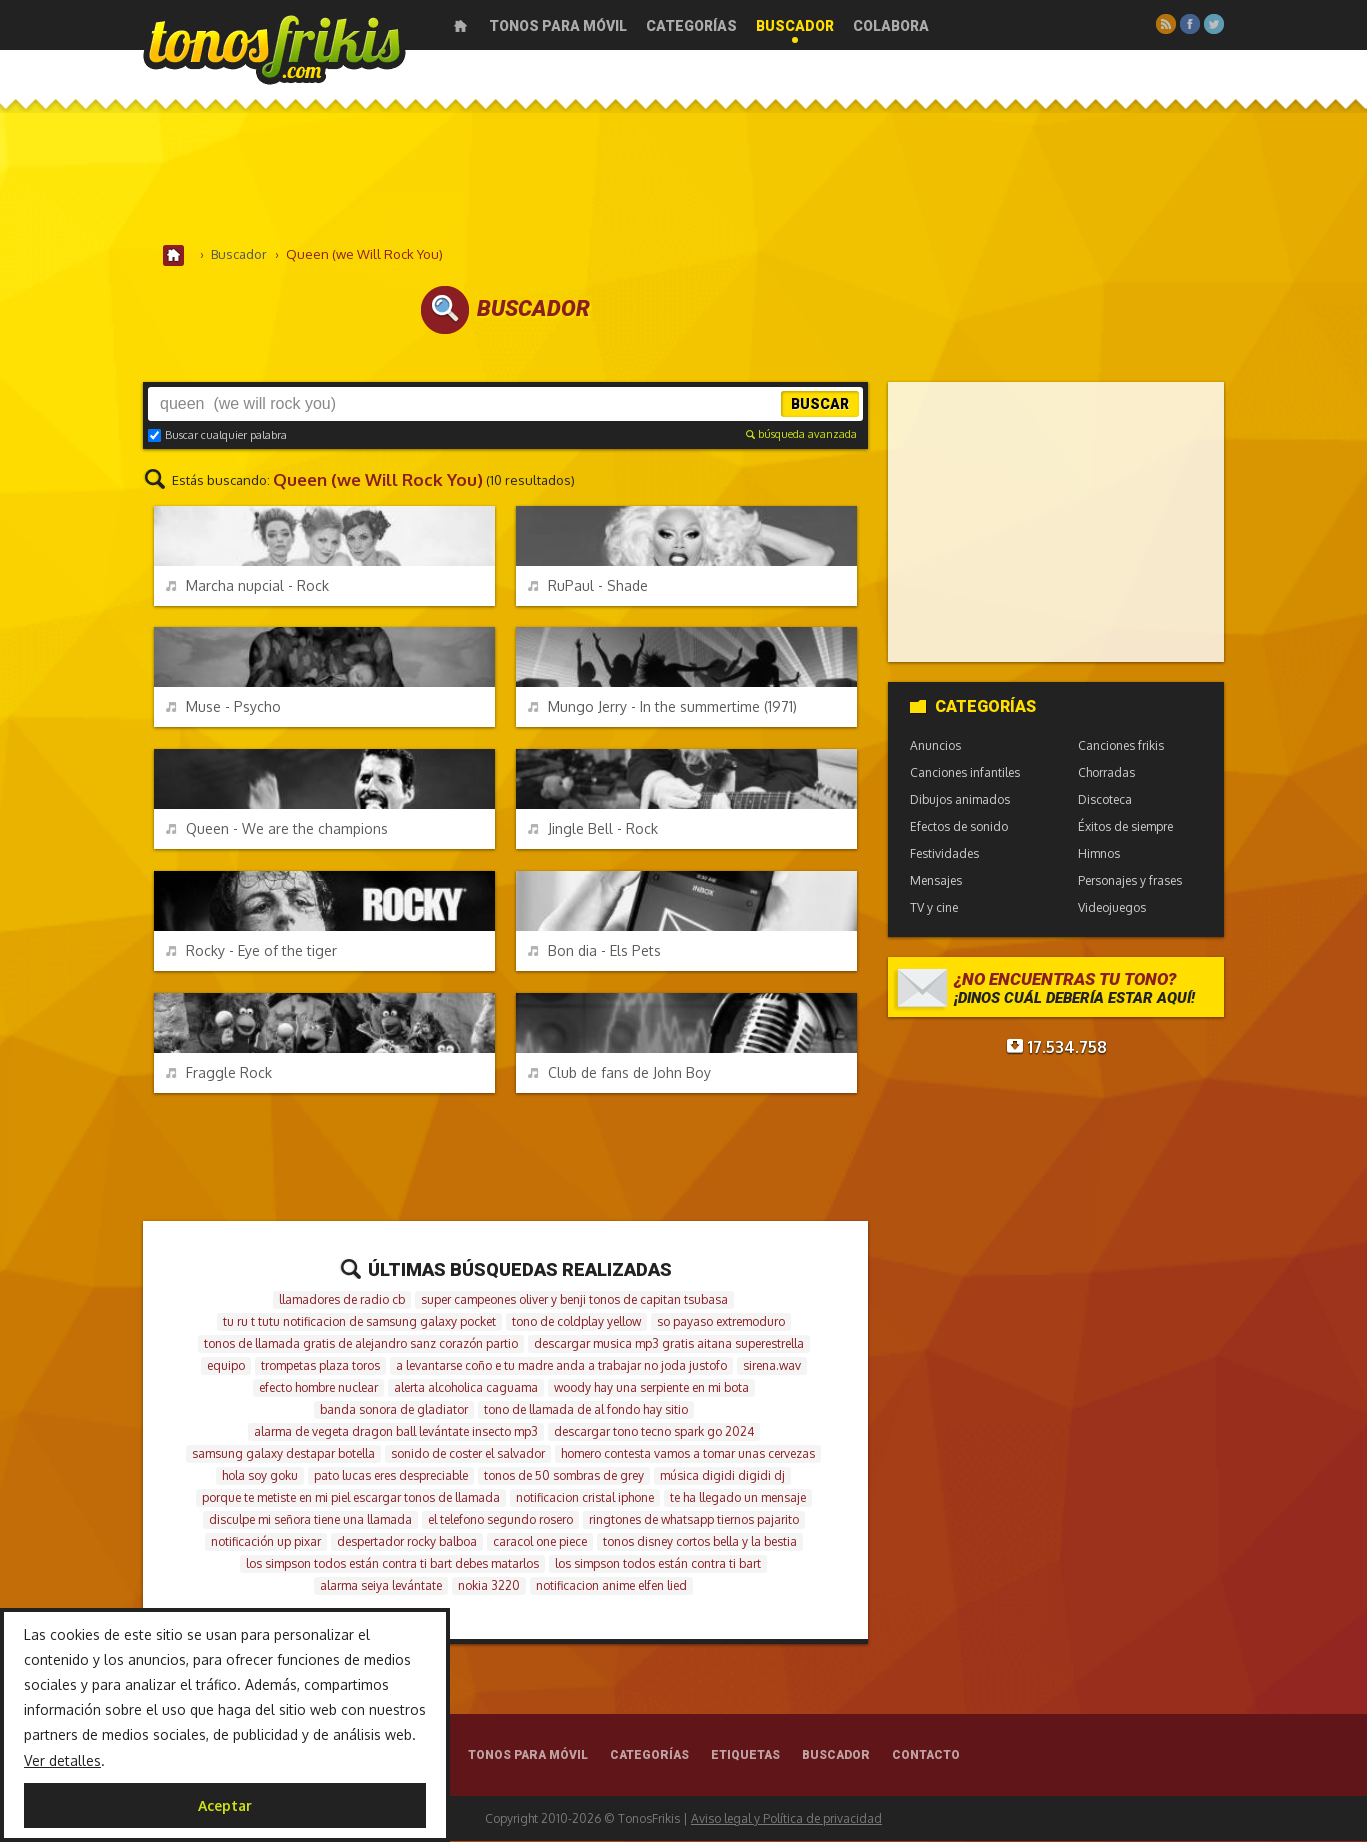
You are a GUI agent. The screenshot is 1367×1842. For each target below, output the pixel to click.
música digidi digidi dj (722, 1476)
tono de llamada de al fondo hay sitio (586, 1410)
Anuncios (935, 746)
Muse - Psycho (223, 707)
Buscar (820, 405)
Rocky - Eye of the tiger (251, 951)
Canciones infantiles (965, 773)
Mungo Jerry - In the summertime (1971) (662, 707)
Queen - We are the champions (277, 829)
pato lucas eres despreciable (391, 1476)
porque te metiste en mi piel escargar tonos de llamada (351, 1498)
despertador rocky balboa (407, 1542)
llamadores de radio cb (342, 1300)
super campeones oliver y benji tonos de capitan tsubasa (574, 1300)
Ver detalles (62, 1760)
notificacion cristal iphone (585, 1498)
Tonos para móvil (558, 26)
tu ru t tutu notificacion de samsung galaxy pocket (359, 1322)
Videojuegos (1112, 908)
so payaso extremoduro (721, 1322)
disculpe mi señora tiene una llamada (310, 1520)
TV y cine (934, 908)
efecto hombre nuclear (318, 1388)
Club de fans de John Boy (619, 1073)
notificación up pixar (266, 1542)
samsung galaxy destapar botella (283, 1454)
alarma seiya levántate (381, 1586)
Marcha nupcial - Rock (247, 586)
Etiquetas (745, 1756)
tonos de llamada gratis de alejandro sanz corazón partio (361, 1344)
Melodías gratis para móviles (274, 47)
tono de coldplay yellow (576, 1322)
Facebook (1190, 24)
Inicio (460, 26)
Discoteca (1105, 800)
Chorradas (1106, 773)
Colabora (891, 26)
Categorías (691, 26)
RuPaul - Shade (588, 586)
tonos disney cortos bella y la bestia (700, 1542)
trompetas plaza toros (320, 1366)
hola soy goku (260, 1476)
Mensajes (936, 881)
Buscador (795, 26)
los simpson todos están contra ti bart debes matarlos (392, 1564)
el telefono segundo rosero (500, 1520)
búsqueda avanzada (801, 435)
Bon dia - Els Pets (594, 951)
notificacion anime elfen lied (611, 1586)
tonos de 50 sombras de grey (564, 1476)
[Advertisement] (684, 179)
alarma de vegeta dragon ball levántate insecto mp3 (396, 1432)
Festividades (944, 854)
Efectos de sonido (959, 827)
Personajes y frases (1130, 881)
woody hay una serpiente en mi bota (651, 1388)
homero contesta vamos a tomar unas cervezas (688, 1454)
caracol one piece (540, 1542)
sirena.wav (772, 1366)
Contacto (926, 1756)
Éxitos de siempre (1125, 827)
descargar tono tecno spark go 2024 (654, 1432)
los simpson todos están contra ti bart (658, 1564)
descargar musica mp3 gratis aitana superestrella (669, 1344)
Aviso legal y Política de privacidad (786, 1819)
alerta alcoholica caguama (466, 1388)
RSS (1166, 24)
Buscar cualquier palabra (217, 436)
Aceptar (225, 1805)
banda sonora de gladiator (394, 1410)
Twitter (1214, 24)
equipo (226, 1366)
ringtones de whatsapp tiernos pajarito (694, 1520)
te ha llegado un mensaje (738, 1498)
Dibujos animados (960, 800)
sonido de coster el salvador (468, 1454)
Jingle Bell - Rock (593, 829)
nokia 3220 (489, 1586)
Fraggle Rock (219, 1073)
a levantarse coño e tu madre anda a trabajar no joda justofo (561, 1366)
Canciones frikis (1121, 746)
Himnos (1099, 854)
